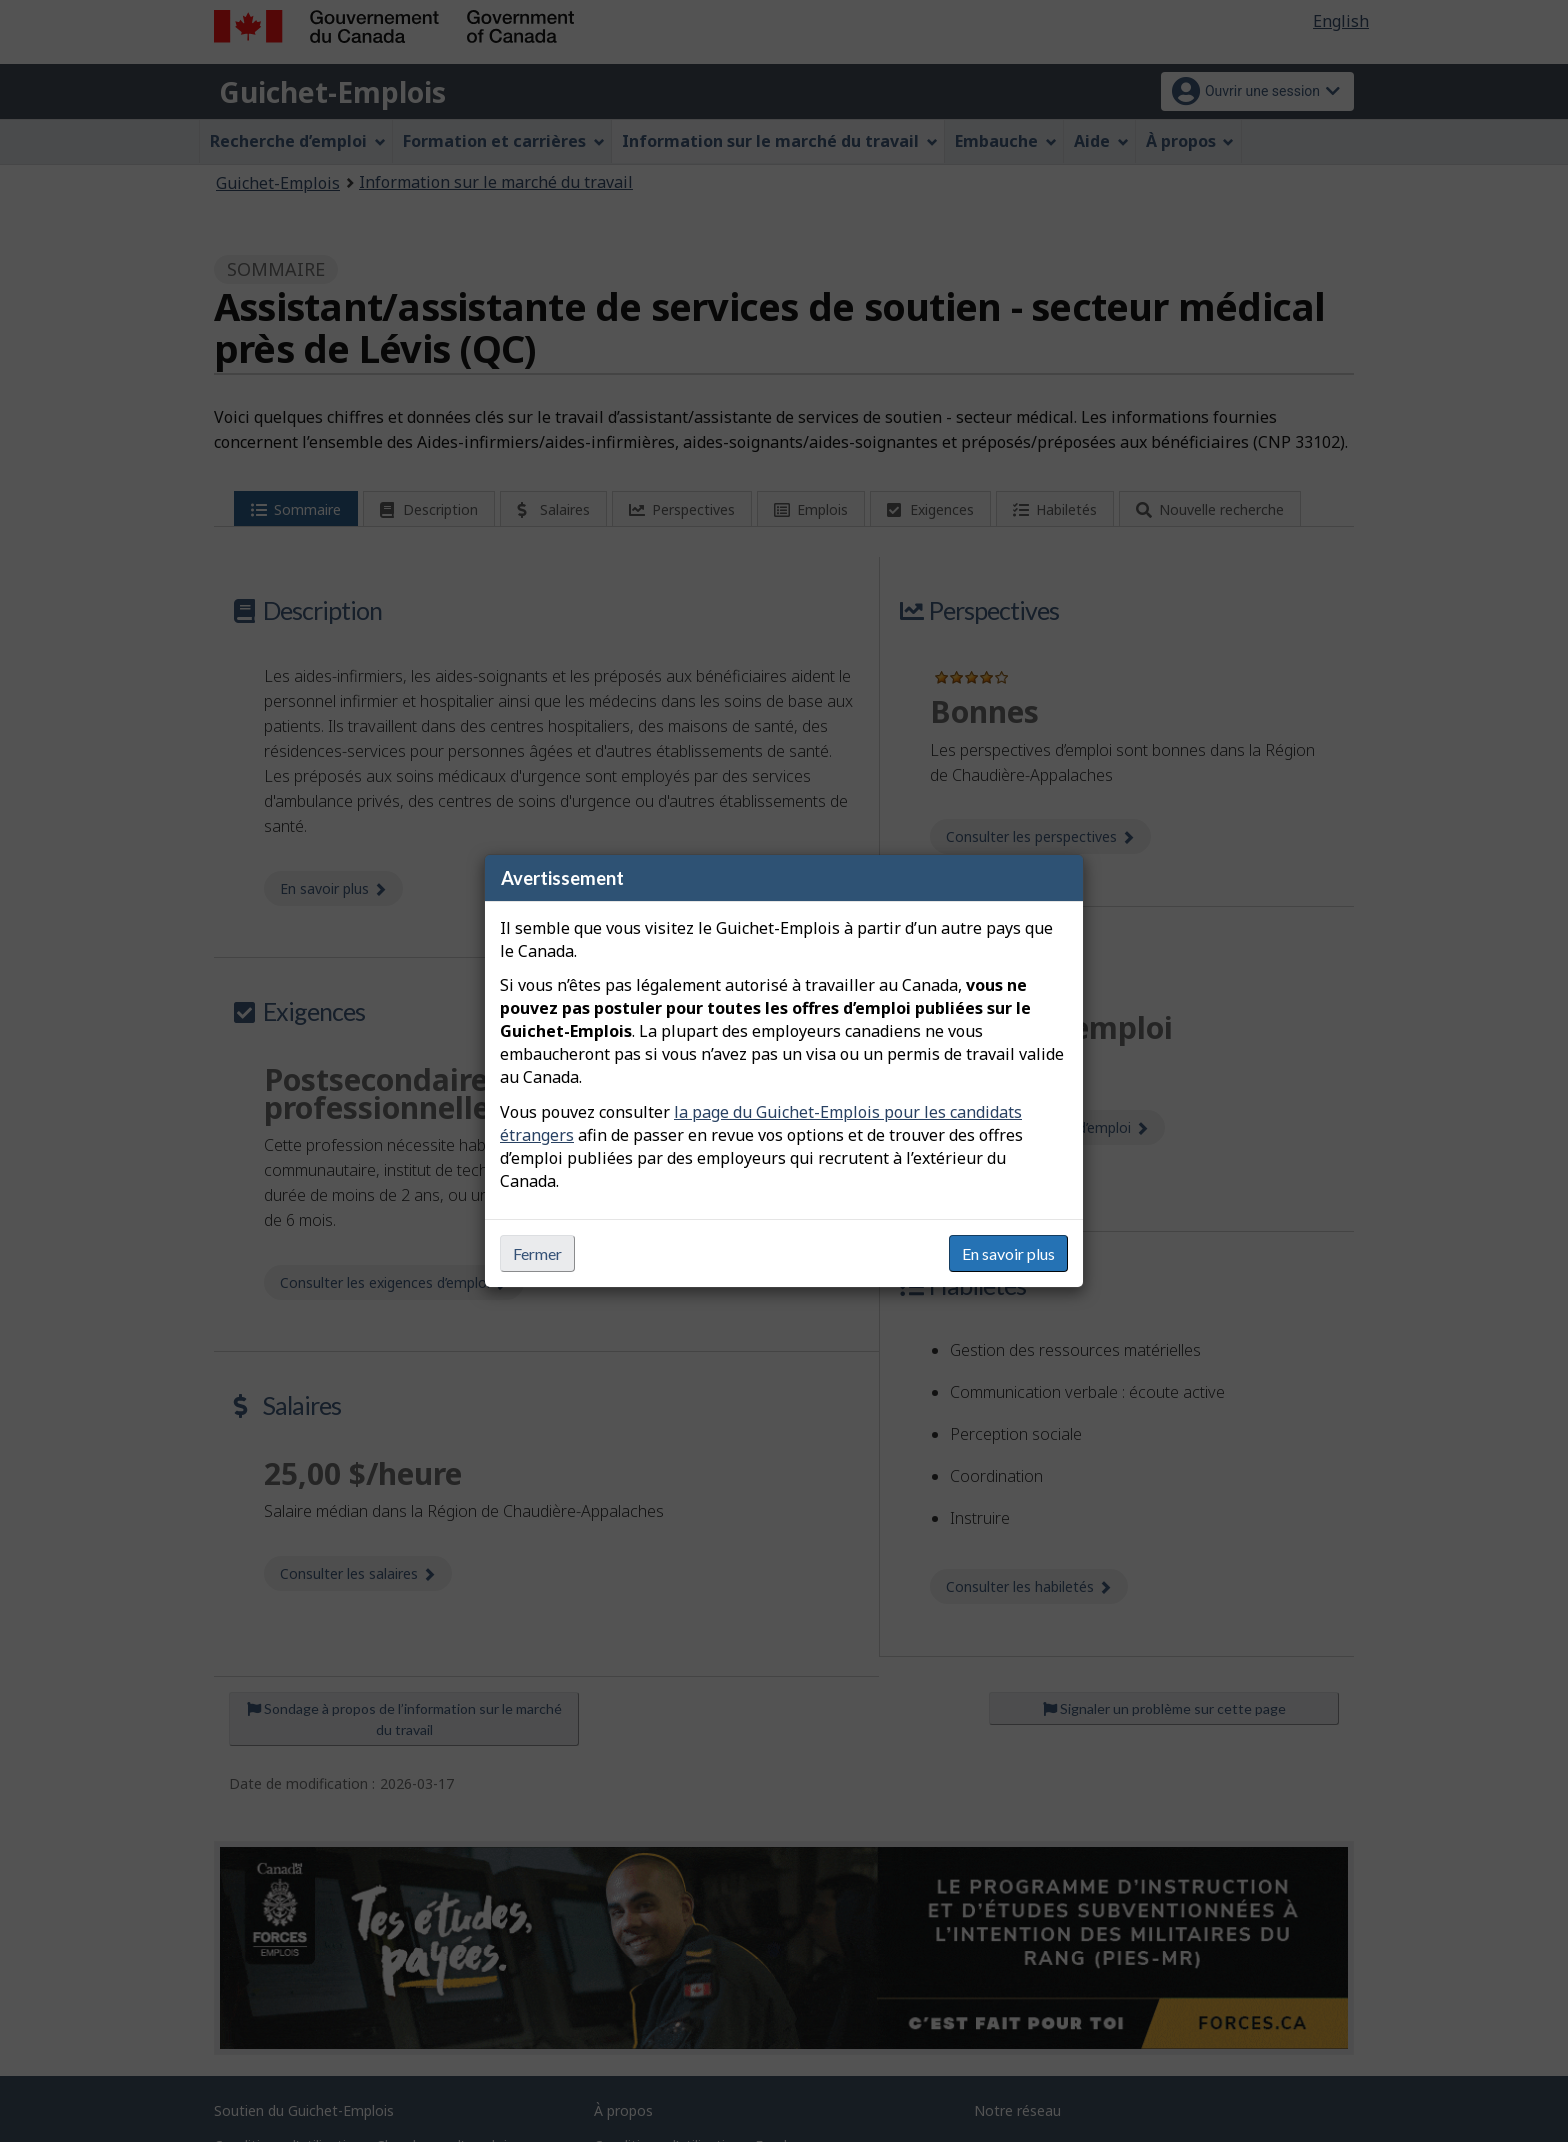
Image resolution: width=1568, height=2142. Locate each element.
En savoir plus (1008, 1253)
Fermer (537, 1253)
